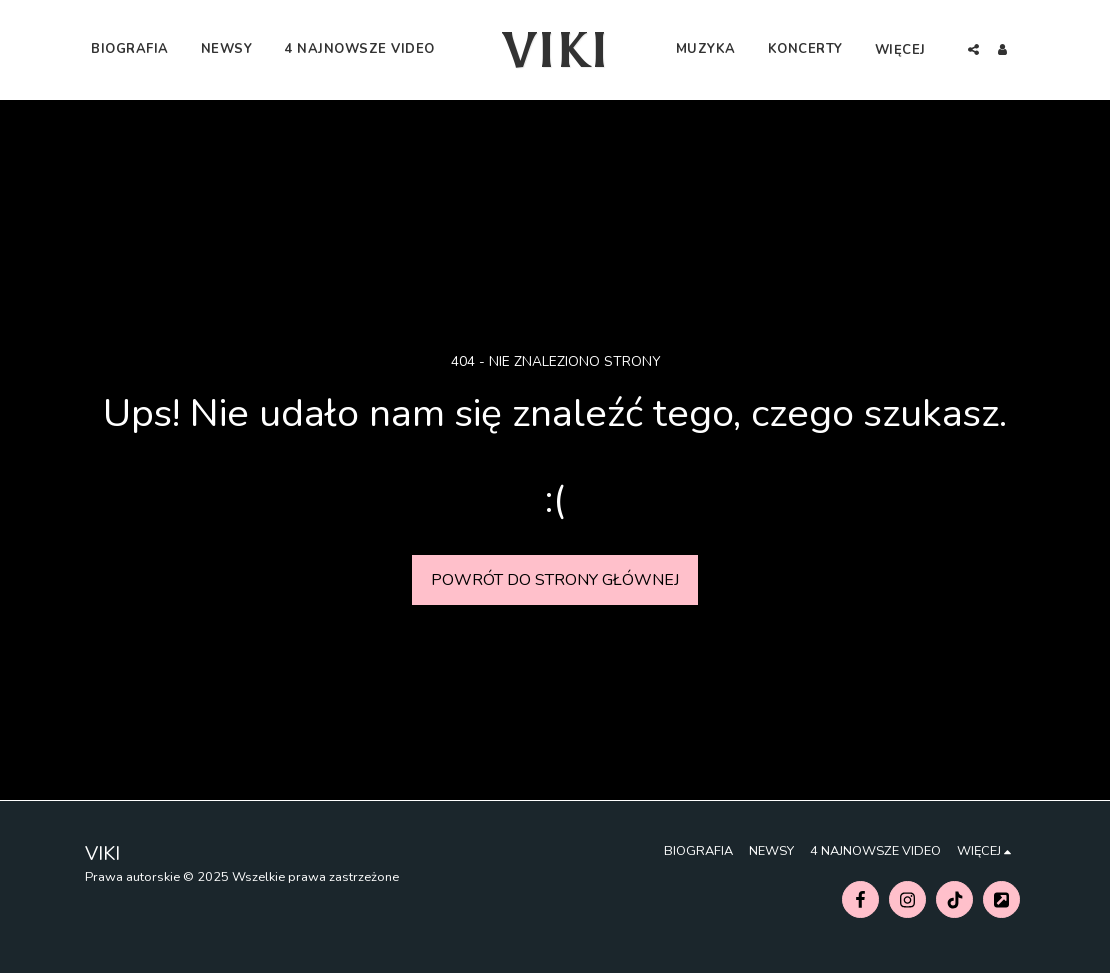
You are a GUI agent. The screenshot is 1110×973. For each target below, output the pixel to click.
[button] (1047, 49)
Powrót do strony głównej (555, 580)
